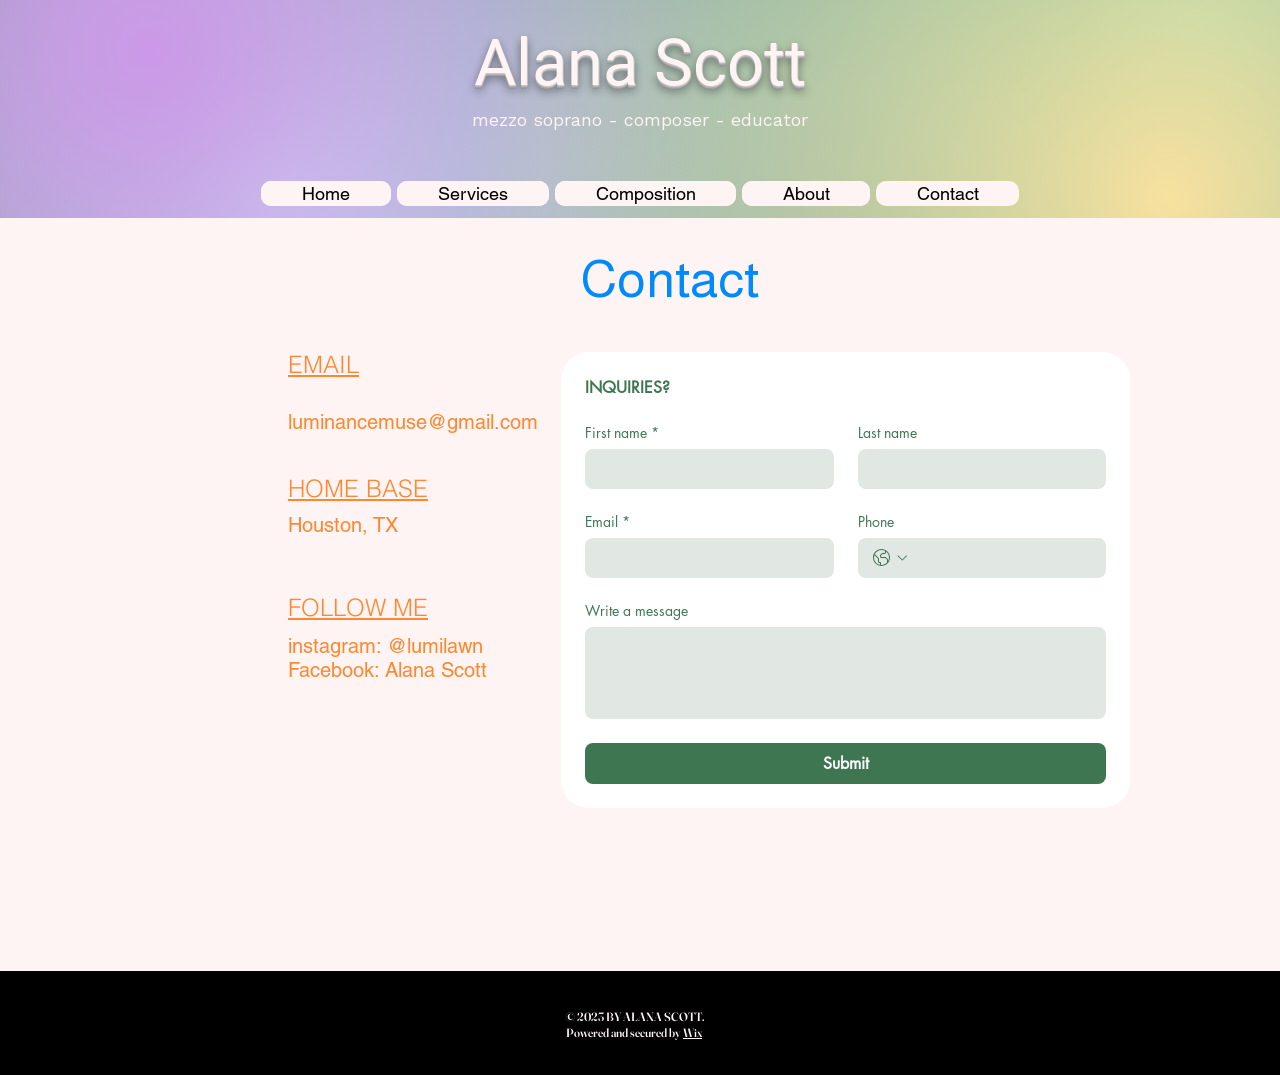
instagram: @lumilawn (385, 646)
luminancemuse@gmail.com (413, 422)
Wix (692, 1032)
